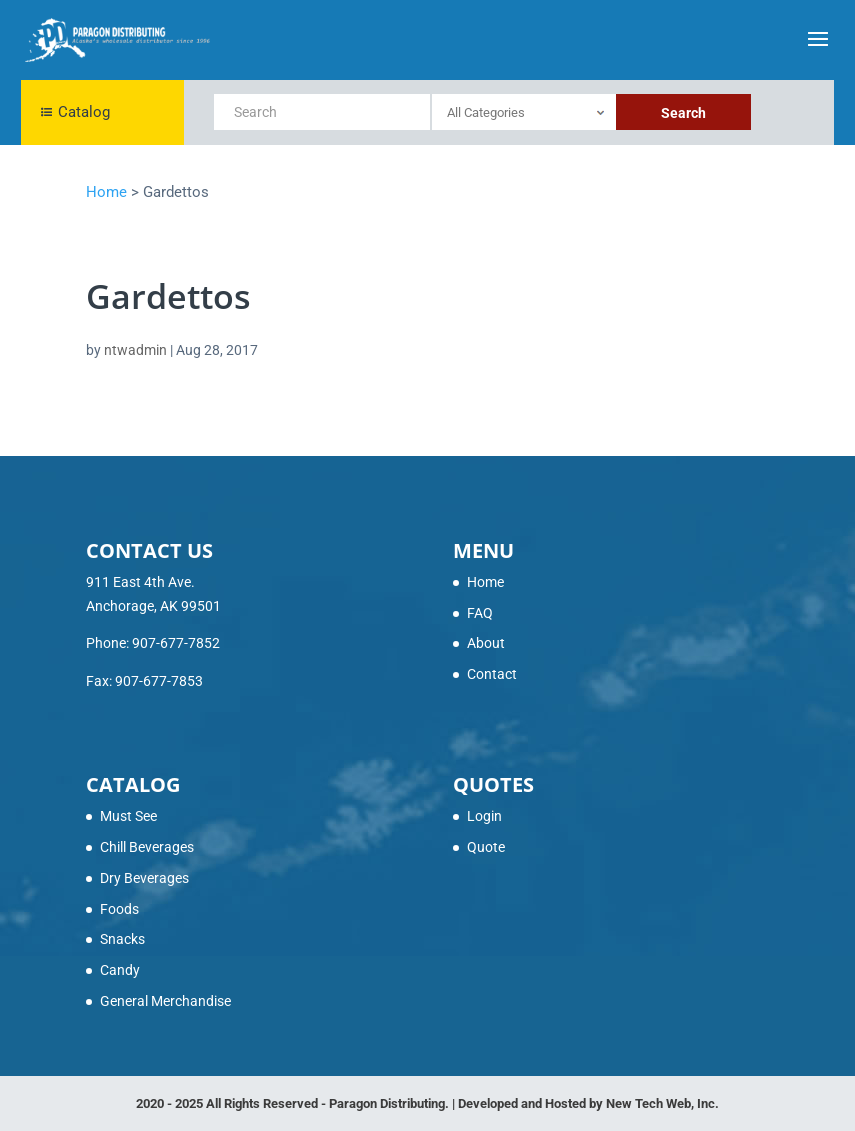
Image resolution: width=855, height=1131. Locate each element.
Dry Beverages (144, 878)
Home (485, 582)
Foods (119, 909)
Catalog (75, 112)
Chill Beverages (147, 847)
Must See (128, 816)
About (486, 643)
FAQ (480, 613)
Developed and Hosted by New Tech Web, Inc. (588, 1103)
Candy (120, 970)
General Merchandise (165, 1001)
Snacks (122, 939)
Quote (486, 847)
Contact (492, 674)
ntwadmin (135, 350)
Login (484, 816)
